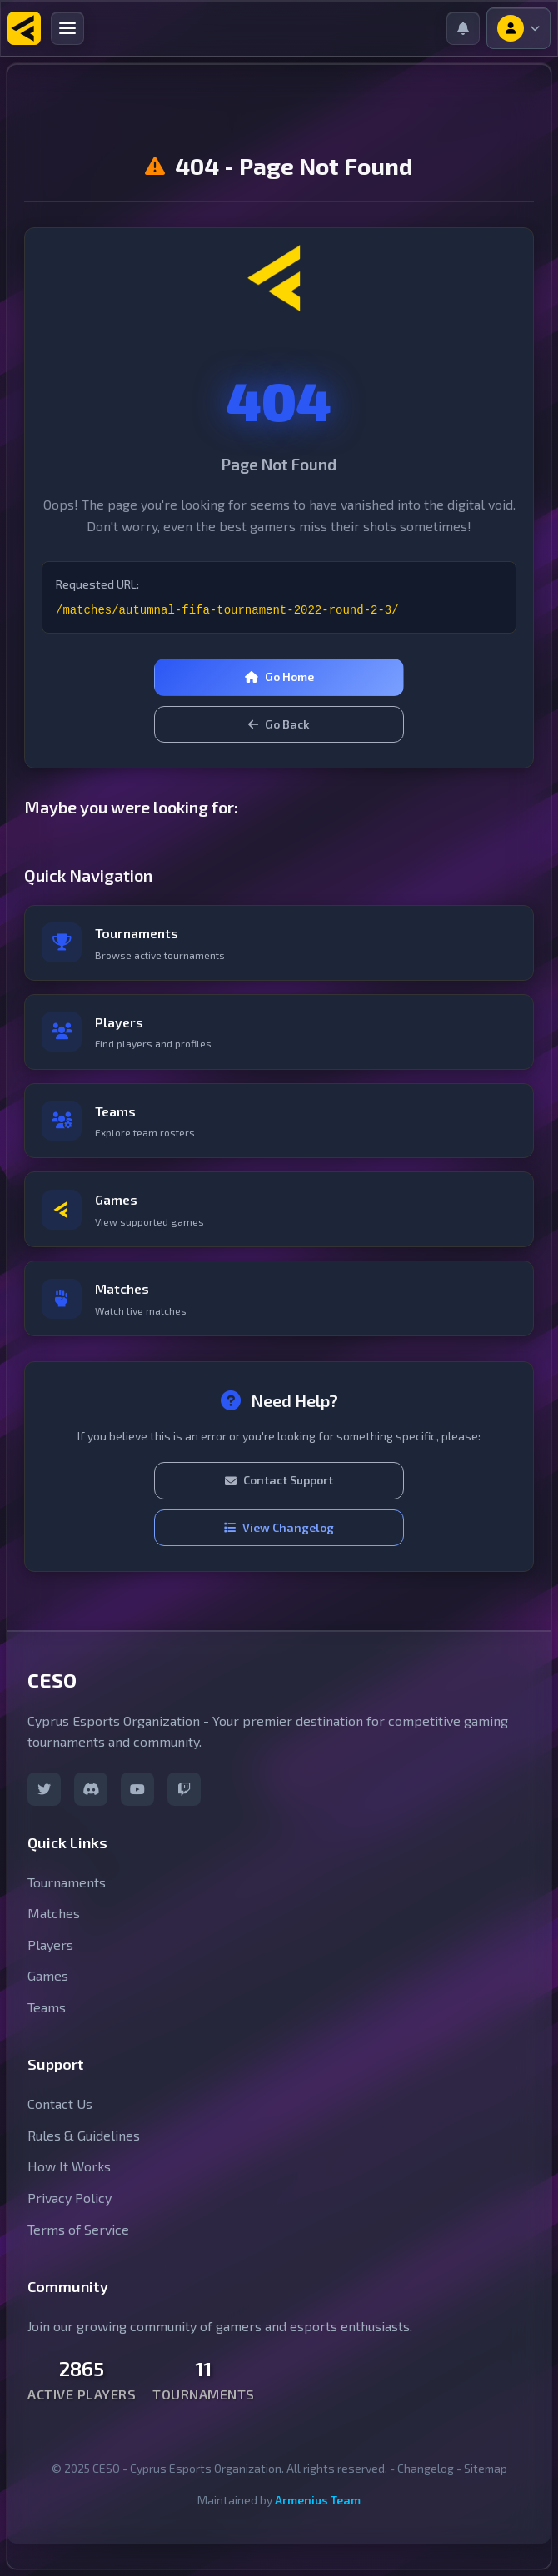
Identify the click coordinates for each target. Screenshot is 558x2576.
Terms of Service (78, 2229)
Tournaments (66, 1882)
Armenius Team (318, 2500)
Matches (53, 1913)
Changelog (425, 2468)
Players (50, 1944)
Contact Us (59, 2103)
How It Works (69, 2166)
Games (47, 1975)
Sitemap (485, 2468)
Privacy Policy (69, 2198)
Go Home (279, 676)
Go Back (279, 724)
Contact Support (279, 1480)
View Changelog (279, 1527)
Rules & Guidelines (83, 2135)
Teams (46, 2007)
